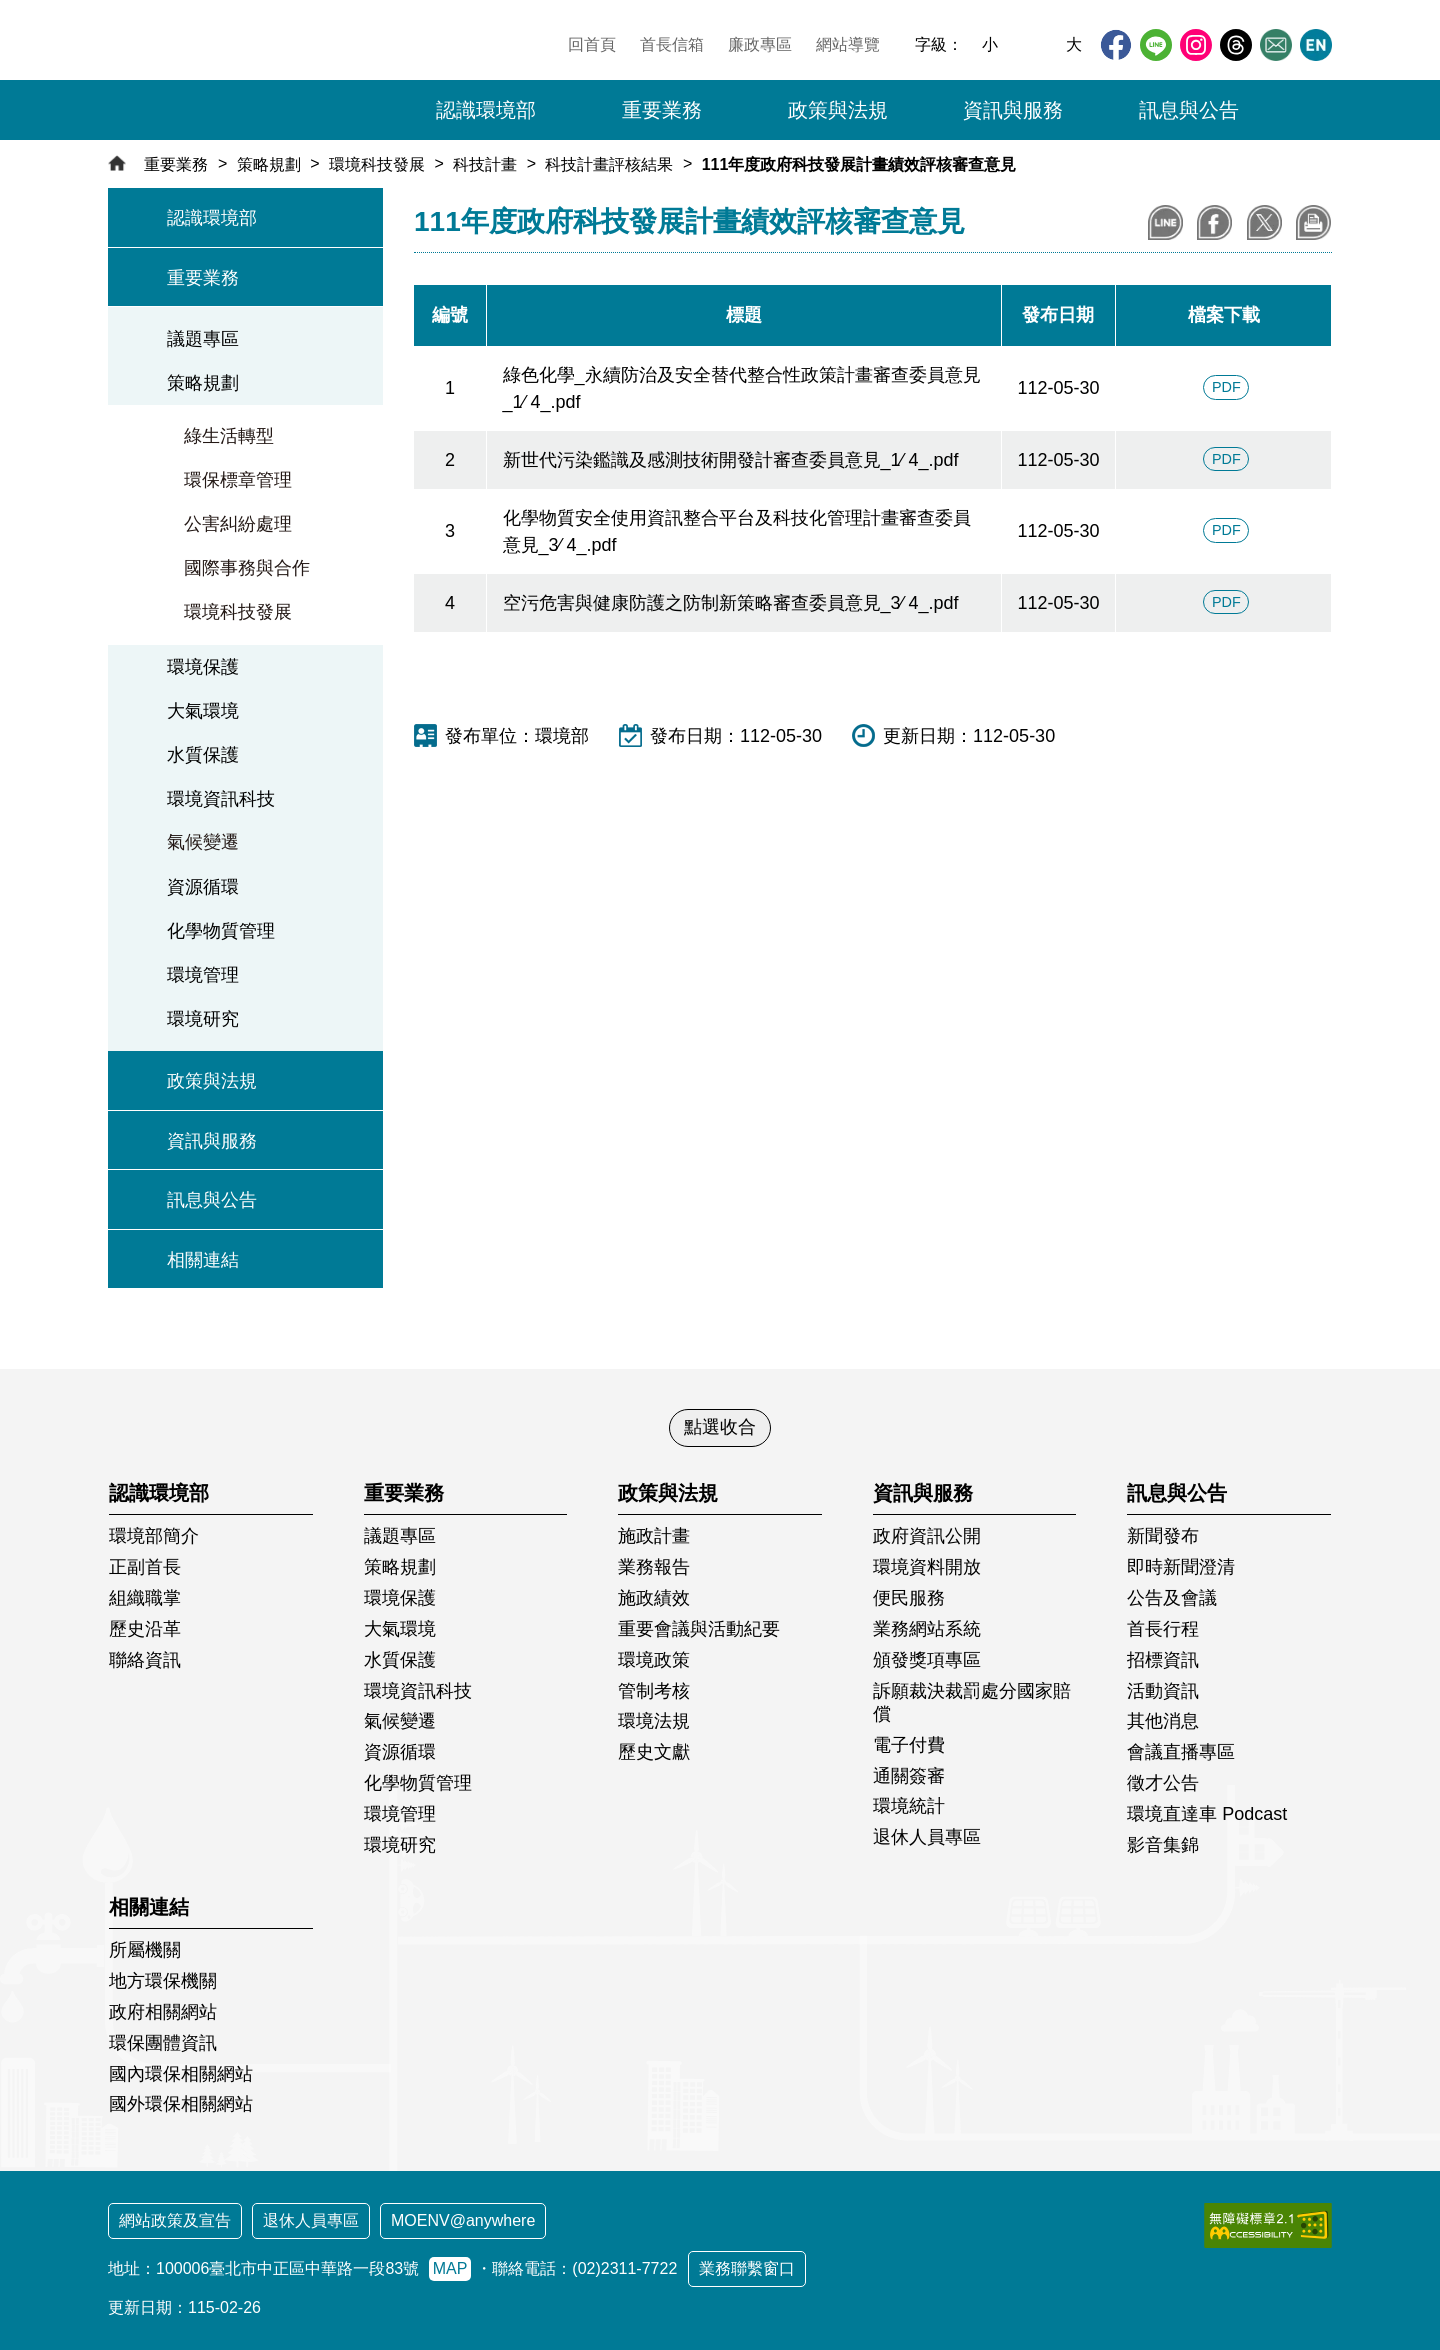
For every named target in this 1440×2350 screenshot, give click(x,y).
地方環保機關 (163, 1981)
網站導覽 (848, 44)
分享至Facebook (1214, 222)
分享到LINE (1165, 222)
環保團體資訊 (163, 2043)
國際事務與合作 (247, 568)
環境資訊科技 (221, 799)
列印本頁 (1313, 222)
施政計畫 (654, 1536)
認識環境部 (212, 218)
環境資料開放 (927, 1567)
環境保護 (203, 667)
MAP (450, 2268)
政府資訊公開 (927, 1536)
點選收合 (720, 1427)
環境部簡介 (154, 1536)
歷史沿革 (145, 1629)
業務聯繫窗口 (747, 2268)
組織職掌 (145, 1598)
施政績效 (654, 1598)
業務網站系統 (927, 1629)
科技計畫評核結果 (609, 164)
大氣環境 (203, 711)
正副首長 (145, 1567)
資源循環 (203, 887)
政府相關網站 (163, 2012)
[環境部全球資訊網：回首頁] (247, 75)
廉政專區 (760, 44)
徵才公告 (1163, 1783)
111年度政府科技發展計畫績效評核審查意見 (859, 164)
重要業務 (176, 164)
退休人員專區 (927, 1837)
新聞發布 (1163, 1536)
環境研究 (203, 1019)
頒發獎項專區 (927, 1660)
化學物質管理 (221, 931)
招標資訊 (1163, 1660)
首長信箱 (672, 44)
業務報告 (654, 1567)
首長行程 (1163, 1629)
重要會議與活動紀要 (699, 1629)
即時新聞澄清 (1181, 1567)
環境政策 (654, 1660)
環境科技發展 (377, 164)
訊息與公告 (212, 1200)
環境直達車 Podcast (1207, 1814)
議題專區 (203, 339)
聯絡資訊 (145, 1660)
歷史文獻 (654, 1752)
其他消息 (1163, 1721)
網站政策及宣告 (175, 2220)
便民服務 (909, 1598)
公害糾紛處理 (238, 524)
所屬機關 (145, 1950)
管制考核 (654, 1691)
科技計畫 (485, 164)
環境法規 (654, 1721)
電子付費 (909, 1745)
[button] (1304, 110)
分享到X (1264, 222)
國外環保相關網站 (181, 2104)
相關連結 (203, 1260)
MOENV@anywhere (463, 2220)
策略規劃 (269, 164)
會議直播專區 (1181, 1752)
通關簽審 (909, 1776)
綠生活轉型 (229, 436)
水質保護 (203, 755)
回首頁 (592, 44)
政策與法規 (212, 1081)
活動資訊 (1163, 1691)
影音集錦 (1163, 1845)
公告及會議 (1172, 1598)
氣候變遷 (203, 842)
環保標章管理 (238, 480)
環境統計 (909, 1806)
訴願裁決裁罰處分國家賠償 (972, 1702)
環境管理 (203, 975)
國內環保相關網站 (181, 2074)
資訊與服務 (212, 1141)
